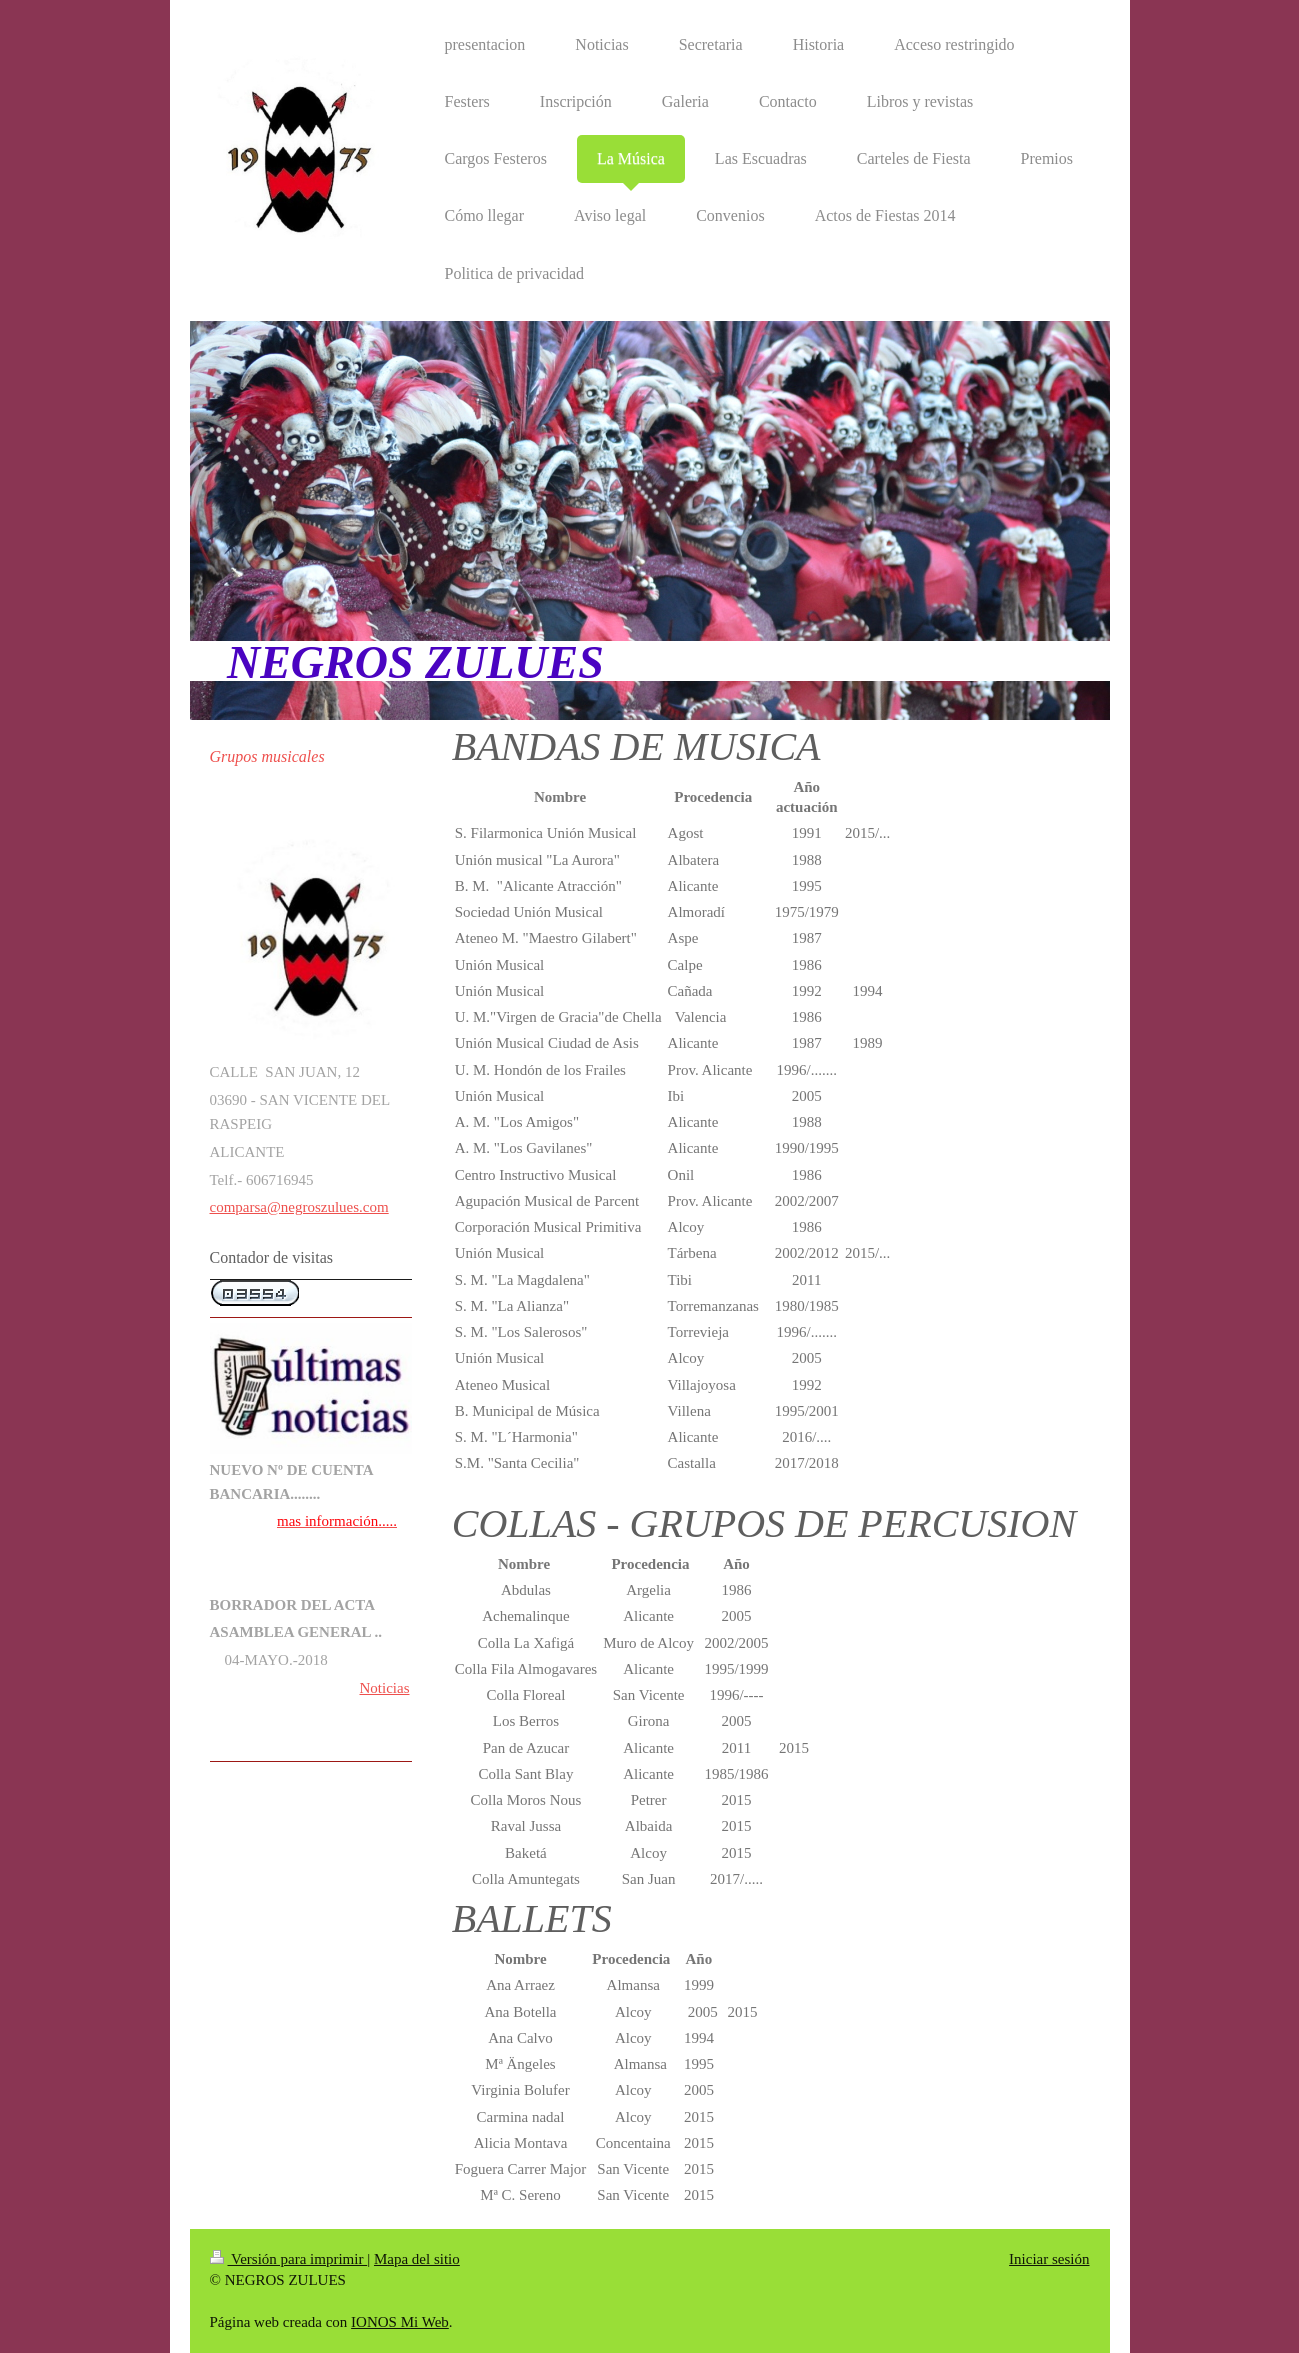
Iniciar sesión (1049, 2259)
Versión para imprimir (289, 2259)
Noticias (385, 1688)
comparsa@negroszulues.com (299, 1207)
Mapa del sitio (417, 2259)
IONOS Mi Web (400, 2322)
